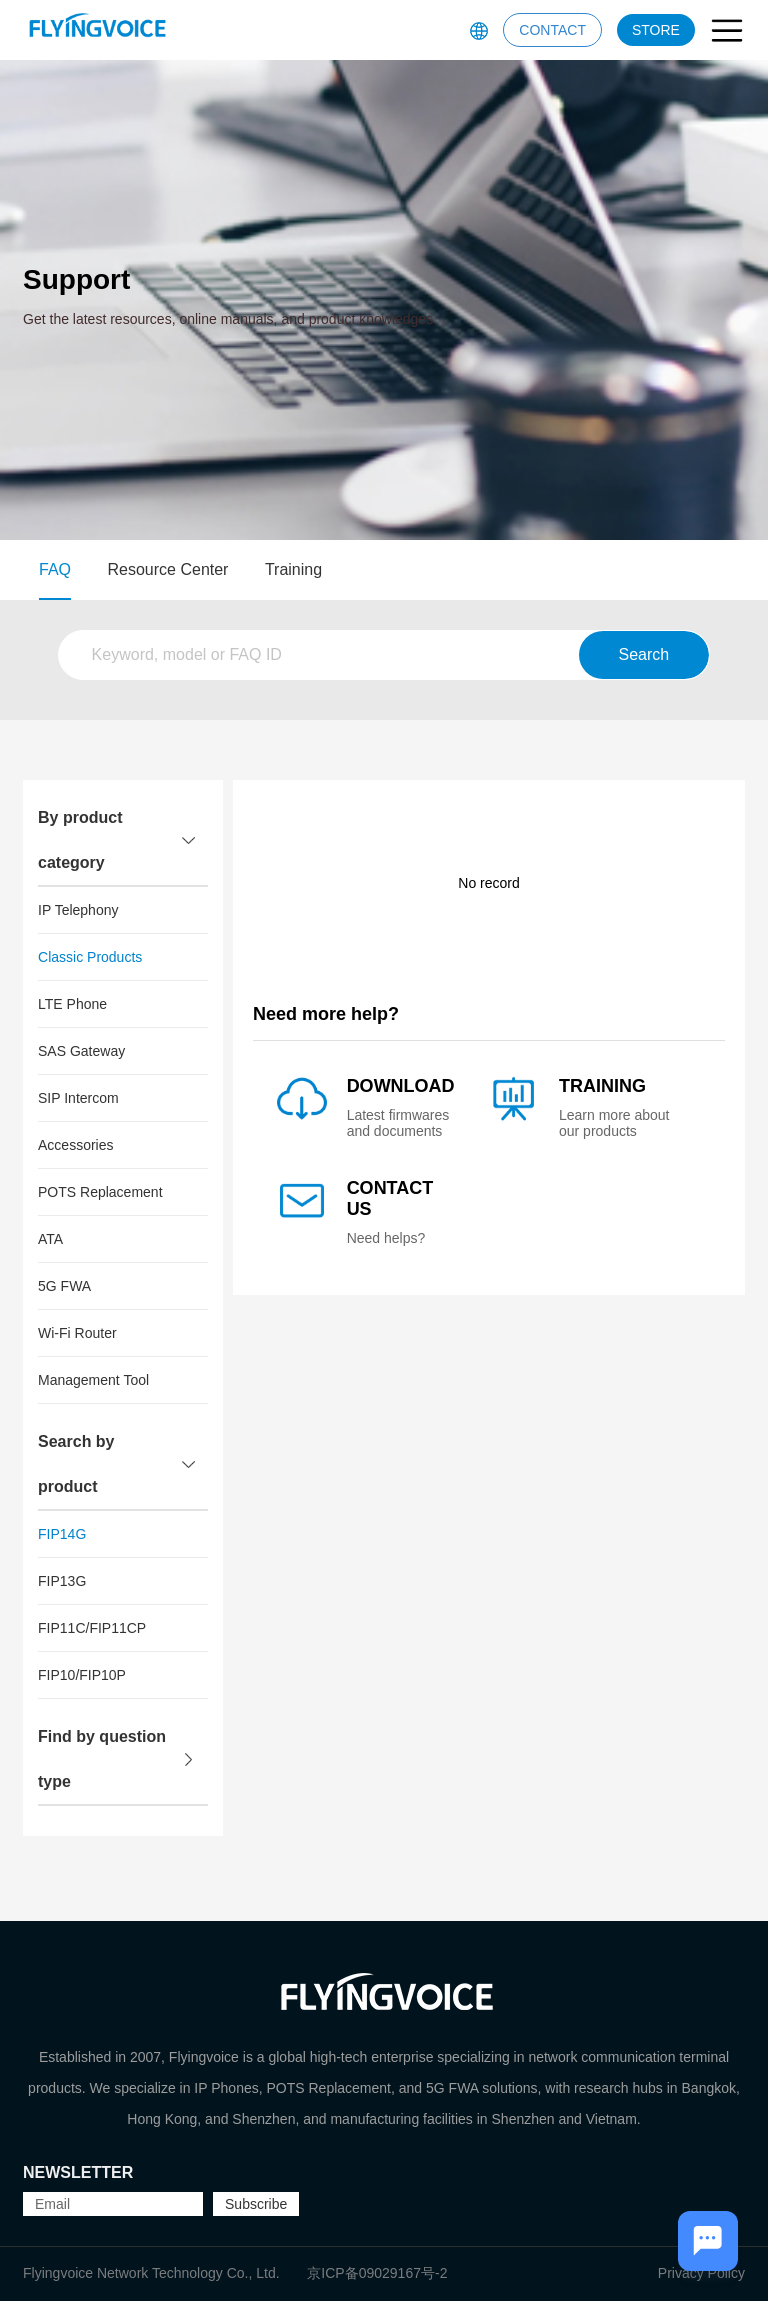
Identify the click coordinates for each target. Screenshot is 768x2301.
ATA (50, 1239)
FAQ (55, 569)
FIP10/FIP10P (82, 1675)
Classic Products (90, 957)
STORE (656, 30)
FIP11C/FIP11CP (92, 1628)
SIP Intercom (78, 1098)
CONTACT (552, 30)
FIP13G (62, 1581)
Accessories (75, 1145)
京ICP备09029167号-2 (377, 2273)
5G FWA (64, 1286)
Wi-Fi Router (77, 1333)
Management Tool (93, 1380)
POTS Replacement (100, 1192)
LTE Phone (72, 1004)
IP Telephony (78, 910)
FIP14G (62, 1534)
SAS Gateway (81, 1051)
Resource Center (168, 569)
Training (293, 569)
